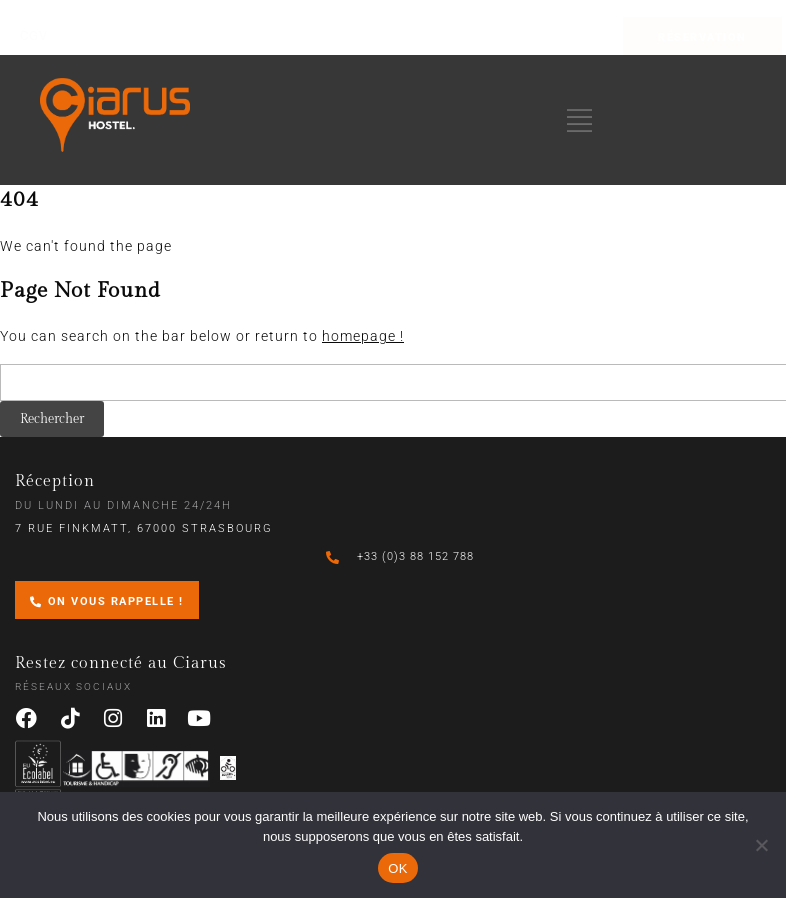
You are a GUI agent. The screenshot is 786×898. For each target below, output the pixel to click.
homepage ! (363, 336)
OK (397, 868)
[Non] (761, 845)
